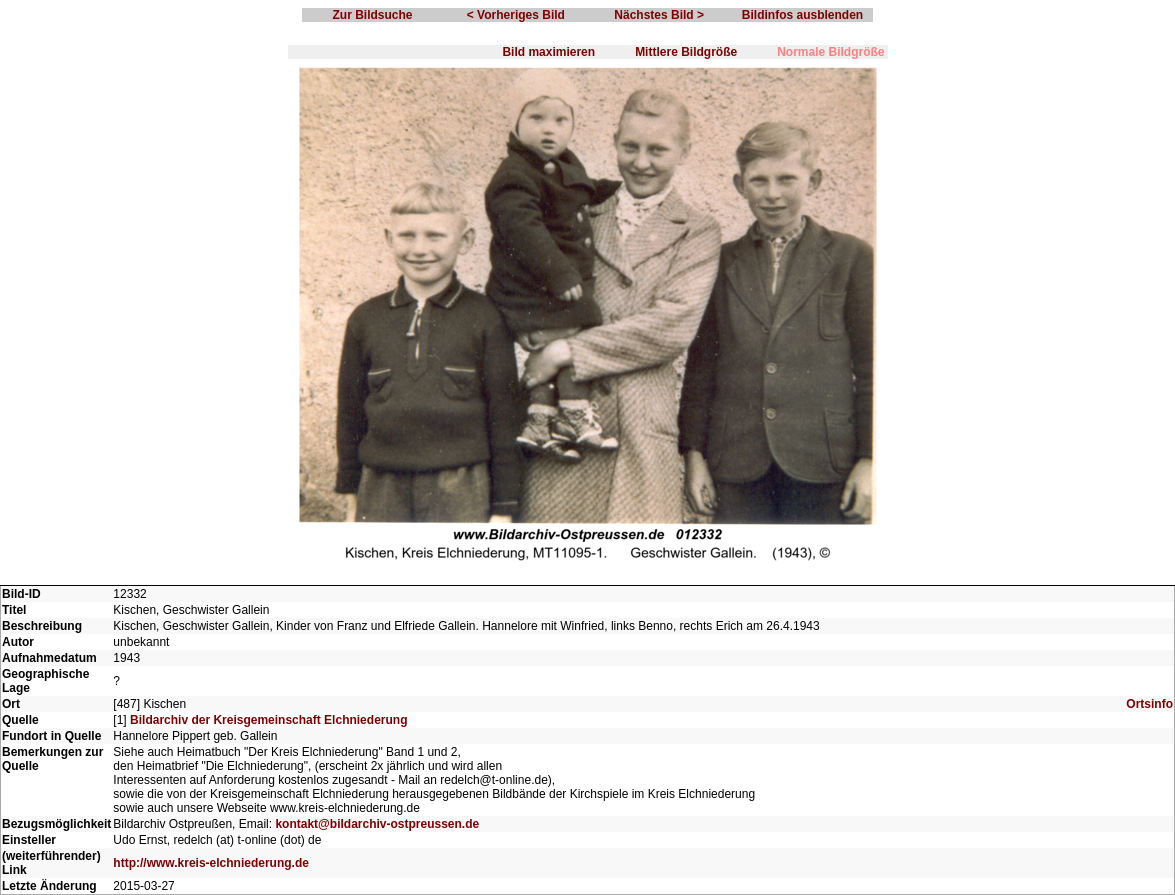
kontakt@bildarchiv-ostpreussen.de (377, 824)
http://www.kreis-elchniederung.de (211, 863)
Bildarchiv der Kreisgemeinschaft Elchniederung (268, 720)
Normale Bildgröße (830, 52)
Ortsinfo (1149, 704)
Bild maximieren (548, 52)
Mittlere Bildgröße (686, 52)
